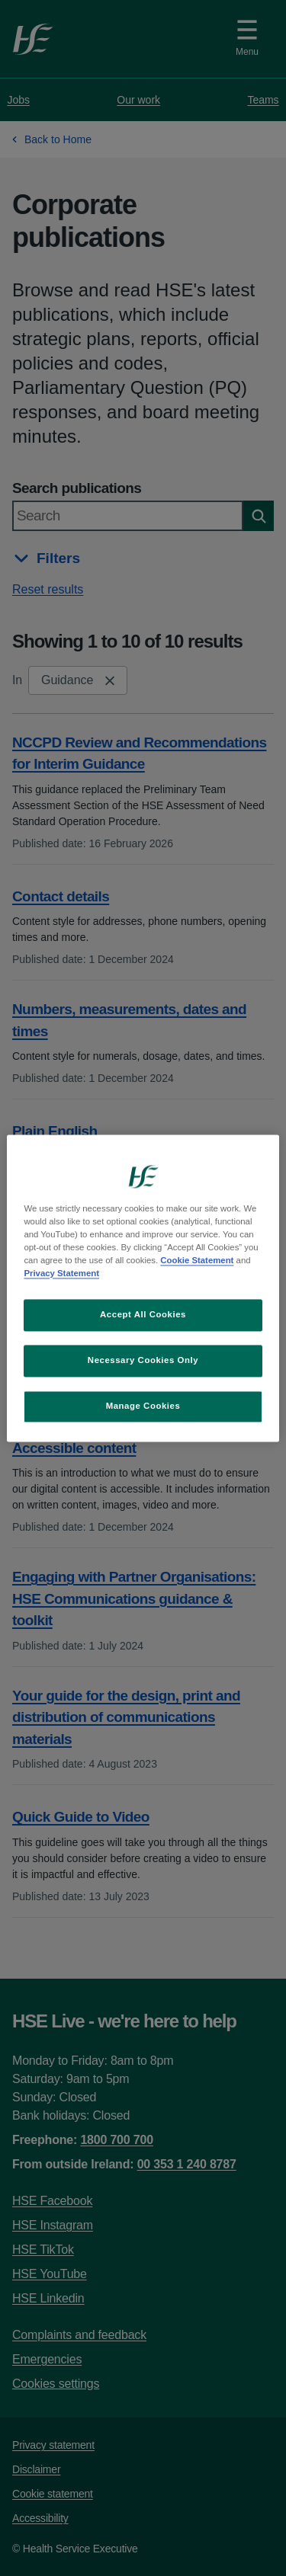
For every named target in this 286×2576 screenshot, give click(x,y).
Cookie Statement (196, 1260)
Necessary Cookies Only (143, 1360)
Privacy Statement (61, 1273)
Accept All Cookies (143, 1314)
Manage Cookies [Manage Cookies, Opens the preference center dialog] (143, 1405)
